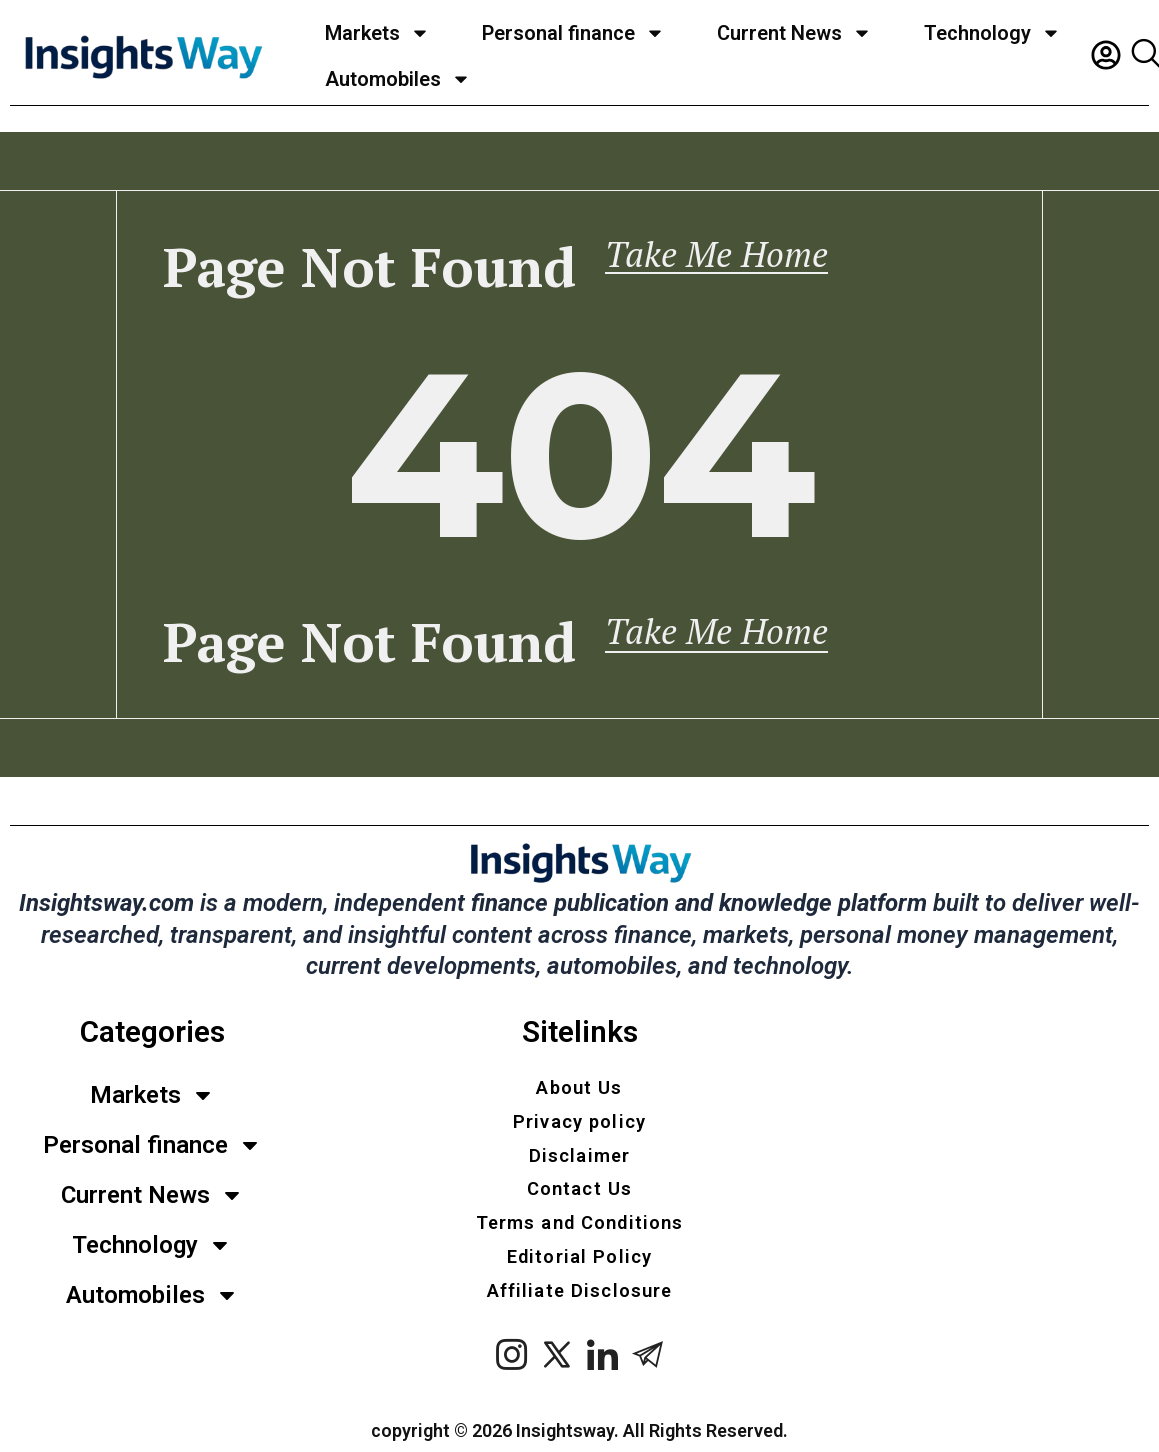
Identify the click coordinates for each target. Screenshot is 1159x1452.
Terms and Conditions (580, 1221)
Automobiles (398, 79)
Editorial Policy (580, 1258)
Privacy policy (580, 1110)
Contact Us (580, 1184)
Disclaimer (580, 1147)
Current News (794, 33)
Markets (377, 33)
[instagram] (512, 1364)
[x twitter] (557, 1364)
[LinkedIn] (602, 1364)
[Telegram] (647, 1364)
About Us (579, 1073)
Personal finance (573, 33)
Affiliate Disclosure (580, 1295)
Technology (992, 33)
